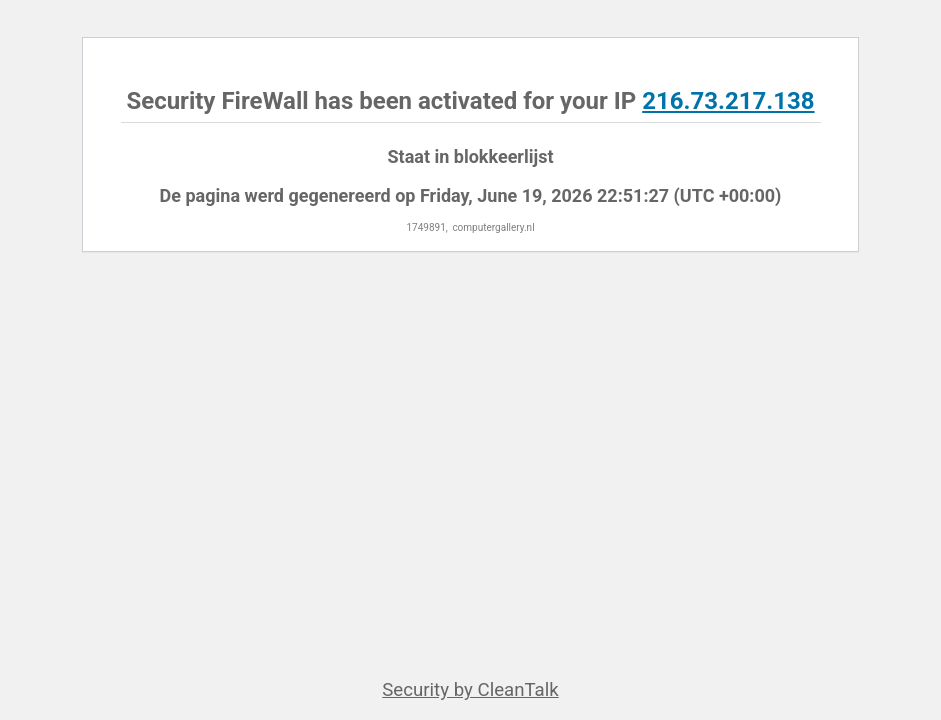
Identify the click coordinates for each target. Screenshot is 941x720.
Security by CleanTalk (470, 690)
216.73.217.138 (728, 101)
